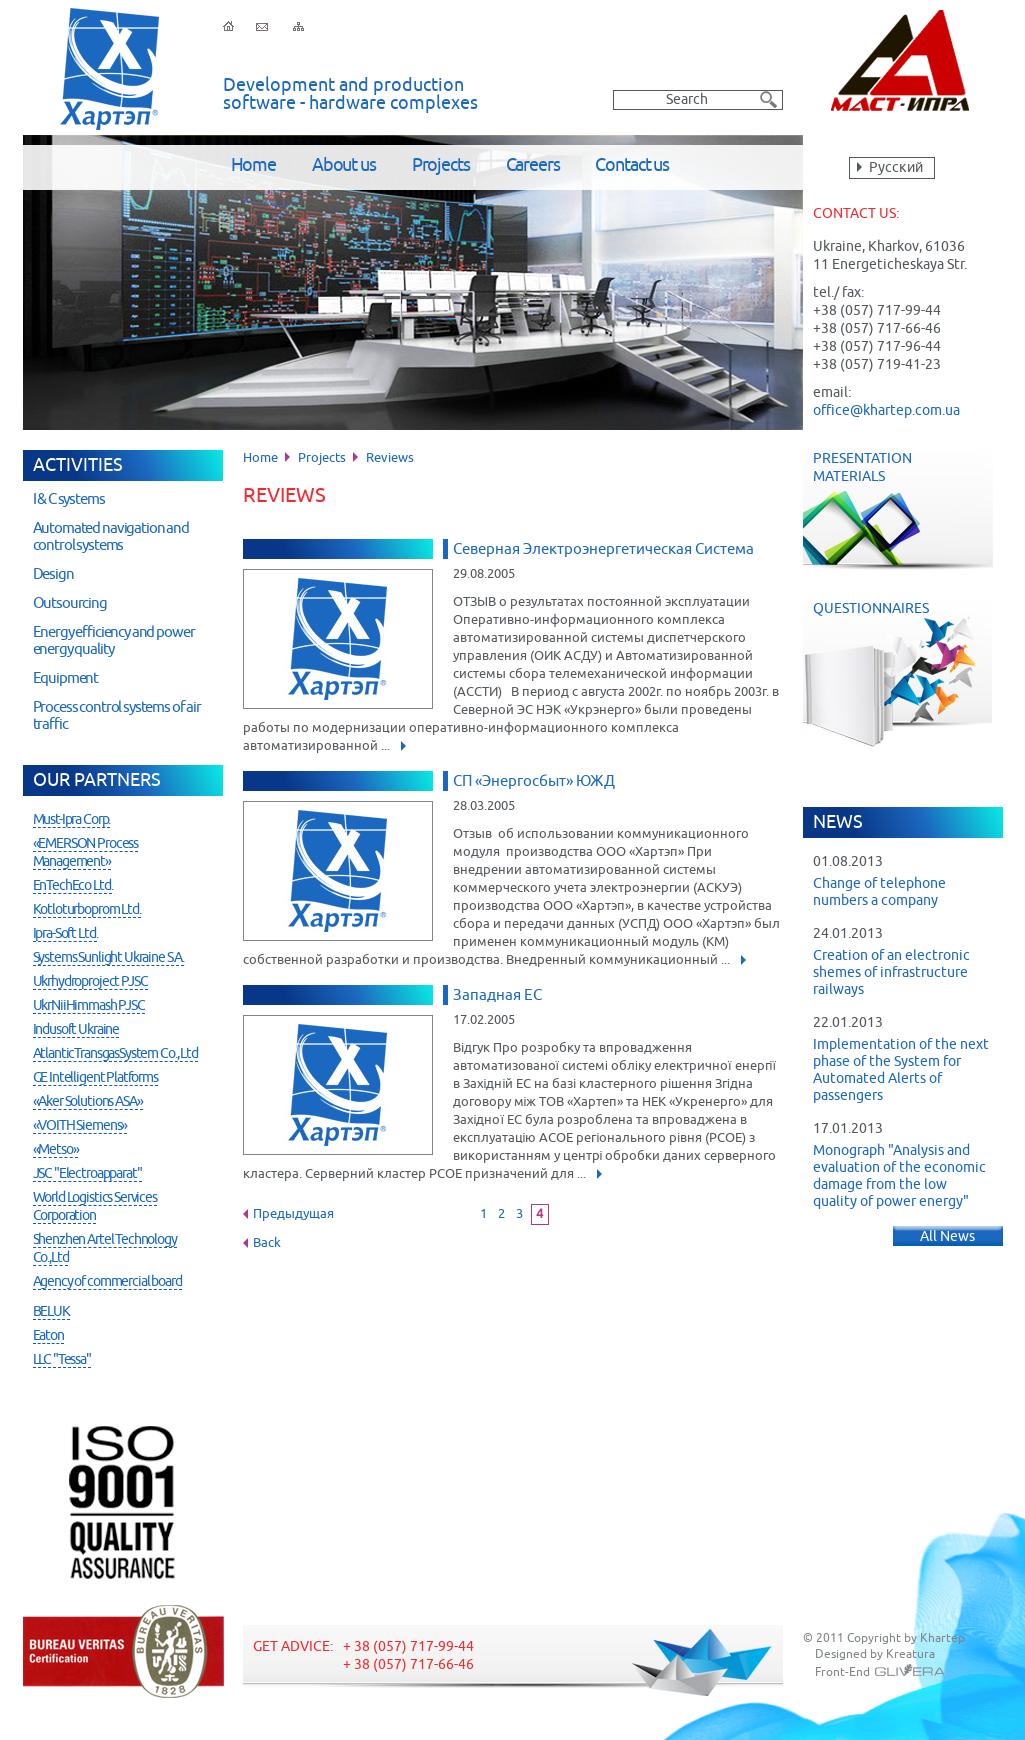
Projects (441, 166)
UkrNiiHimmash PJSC (89, 1006)
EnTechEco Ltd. (73, 886)
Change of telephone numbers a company (879, 892)
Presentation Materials (898, 510)
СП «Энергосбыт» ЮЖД (534, 781)
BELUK (51, 1312)
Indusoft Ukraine (76, 1030)
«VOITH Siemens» (80, 1126)
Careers (533, 166)
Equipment (66, 678)
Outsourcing (70, 603)
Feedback (262, 26)
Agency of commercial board (107, 1282)
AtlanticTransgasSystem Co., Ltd (115, 1054)
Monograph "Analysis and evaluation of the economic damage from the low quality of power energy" (899, 1176)
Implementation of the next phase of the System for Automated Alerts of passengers (901, 1070)
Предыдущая (293, 1214)
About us (344, 166)
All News (947, 1237)
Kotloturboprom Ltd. (87, 910)
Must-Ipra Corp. (72, 820)
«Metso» (56, 1150)
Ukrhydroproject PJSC (90, 982)
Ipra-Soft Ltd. (65, 934)
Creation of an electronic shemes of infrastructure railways (891, 973)
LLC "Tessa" (62, 1360)
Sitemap (298, 26)
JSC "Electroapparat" (87, 1174)
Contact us (632, 166)
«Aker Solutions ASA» (88, 1102)
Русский (896, 168)
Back (267, 1243)
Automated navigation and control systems (111, 537)
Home (253, 166)
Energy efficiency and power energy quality (114, 641)
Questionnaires (908, 673)
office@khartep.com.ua (886, 411)
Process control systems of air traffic (117, 716)
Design (53, 574)
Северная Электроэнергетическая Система (603, 549)
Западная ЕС (497, 995)
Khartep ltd (109, 69)
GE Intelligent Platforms (95, 1078)
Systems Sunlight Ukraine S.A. (109, 958)
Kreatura (910, 1655)
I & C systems (69, 499)
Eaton (48, 1336)
